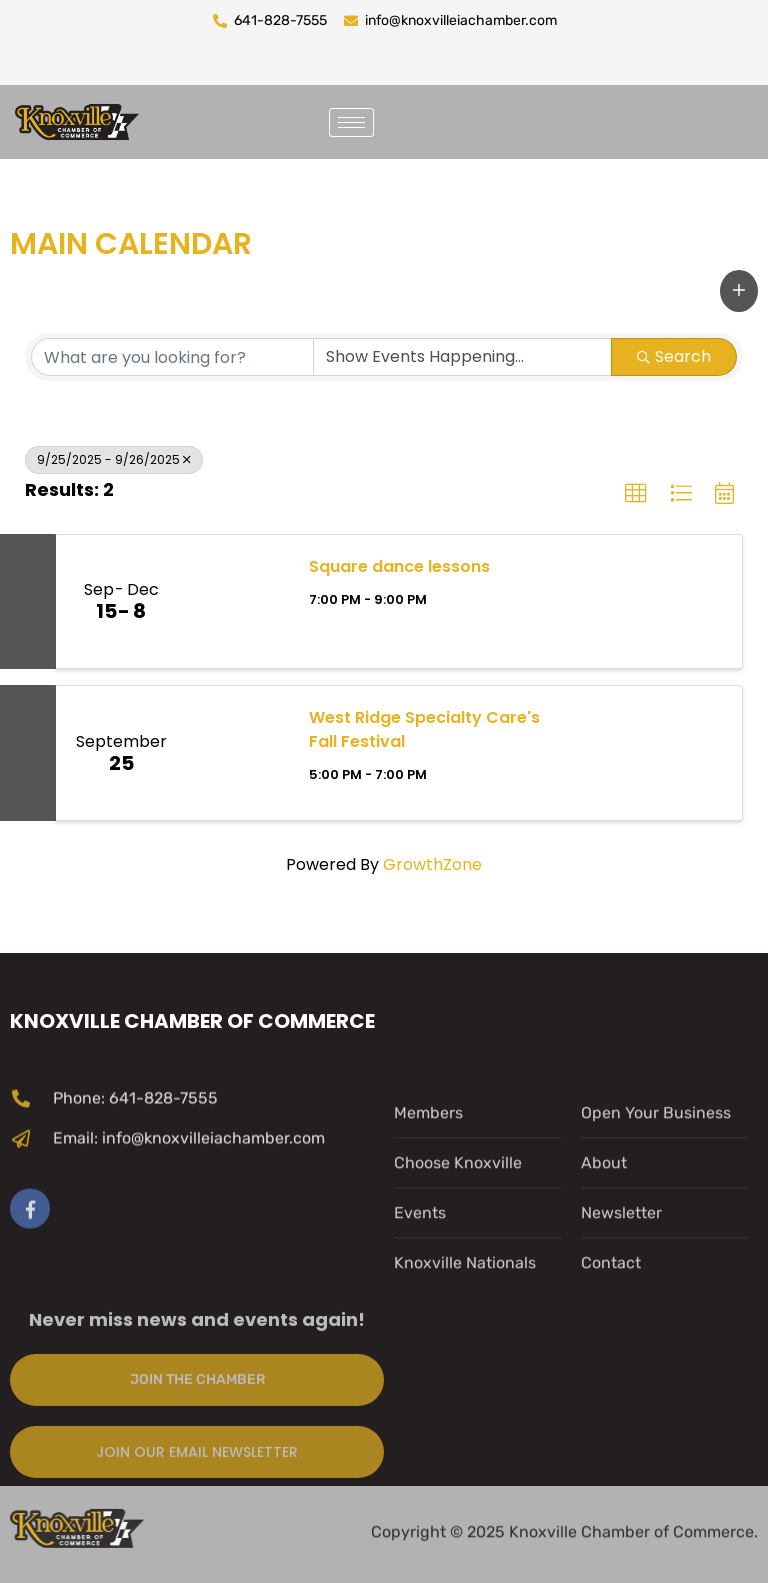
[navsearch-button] (414, 119)
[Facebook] (30, 1319)
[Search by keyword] (172, 357)
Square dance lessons (399, 566)
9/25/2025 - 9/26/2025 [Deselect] (114, 459)
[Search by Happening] (462, 357)
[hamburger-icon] (351, 122)
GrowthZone (432, 864)
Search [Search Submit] (674, 356)
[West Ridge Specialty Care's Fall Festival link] (237, 753)
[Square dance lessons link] (237, 602)
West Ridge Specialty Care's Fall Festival (424, 729)
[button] (739, 291)
